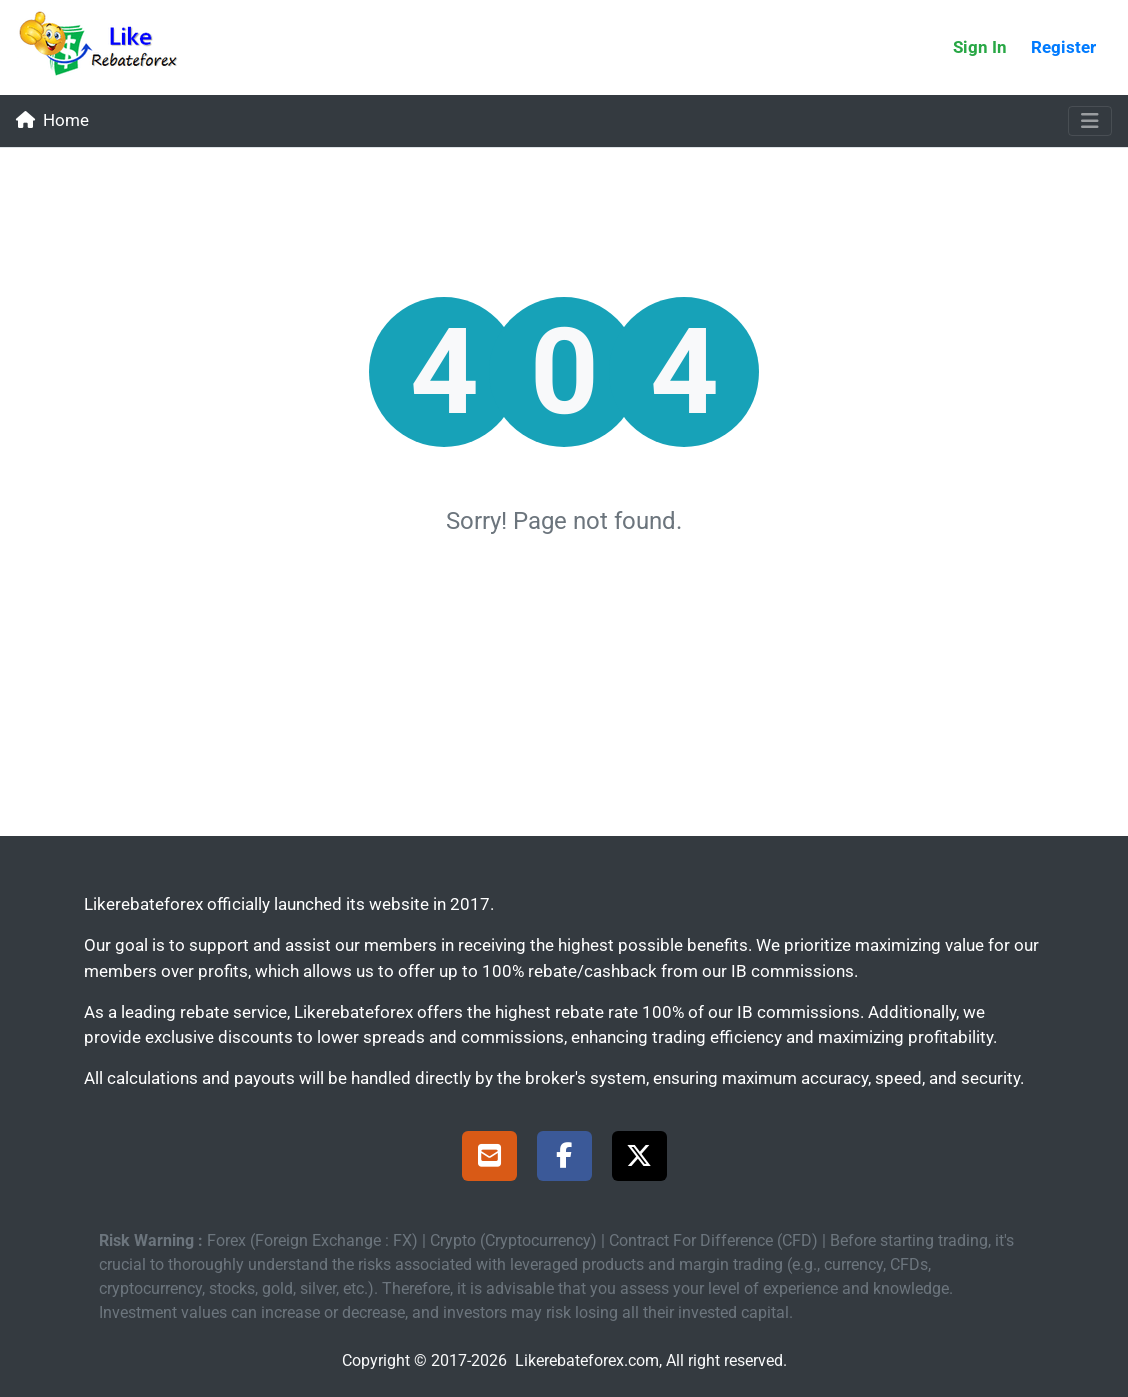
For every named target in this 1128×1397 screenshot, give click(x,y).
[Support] (489, 1159)
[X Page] (639, 1159)
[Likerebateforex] (107, 47)
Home (52, 120)
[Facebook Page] (564, 1159)
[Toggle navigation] (1090, 121)
